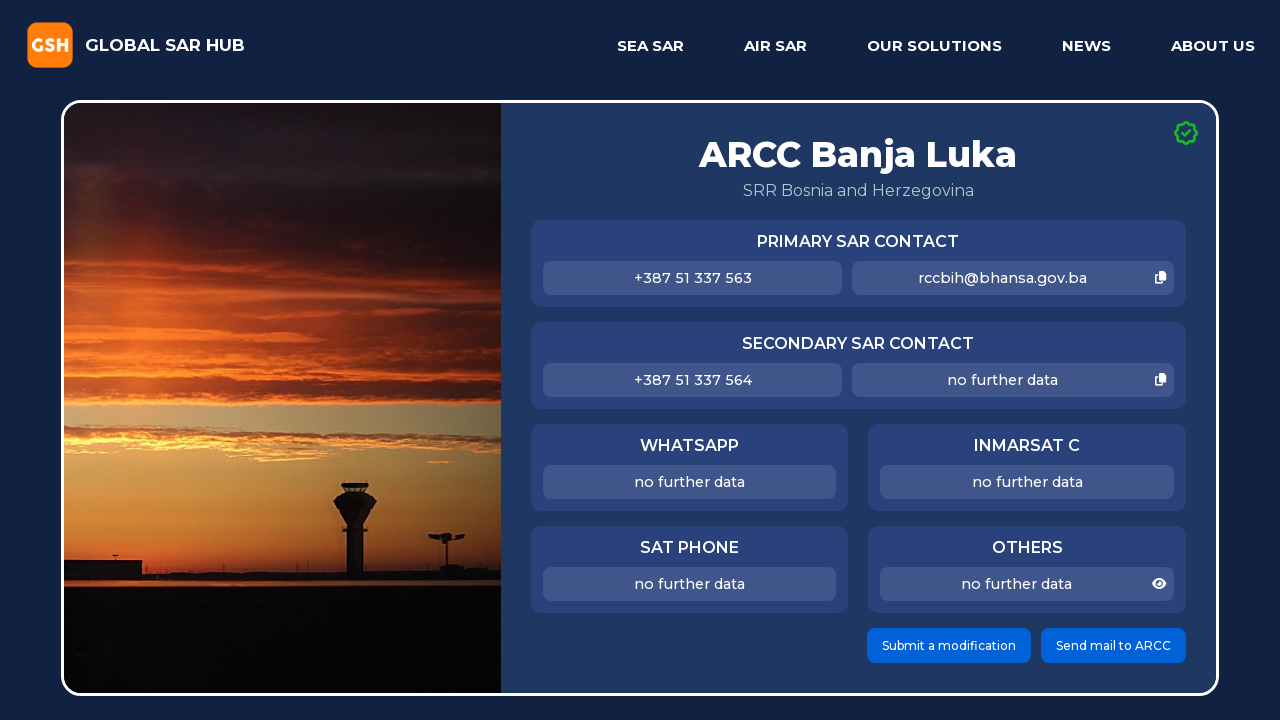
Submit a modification (949, 645)
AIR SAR (775, 45)
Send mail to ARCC (1113, 645)
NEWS (1086, 45)
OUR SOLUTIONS (934, 45)
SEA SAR (650, 45)
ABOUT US (1213, 45)
